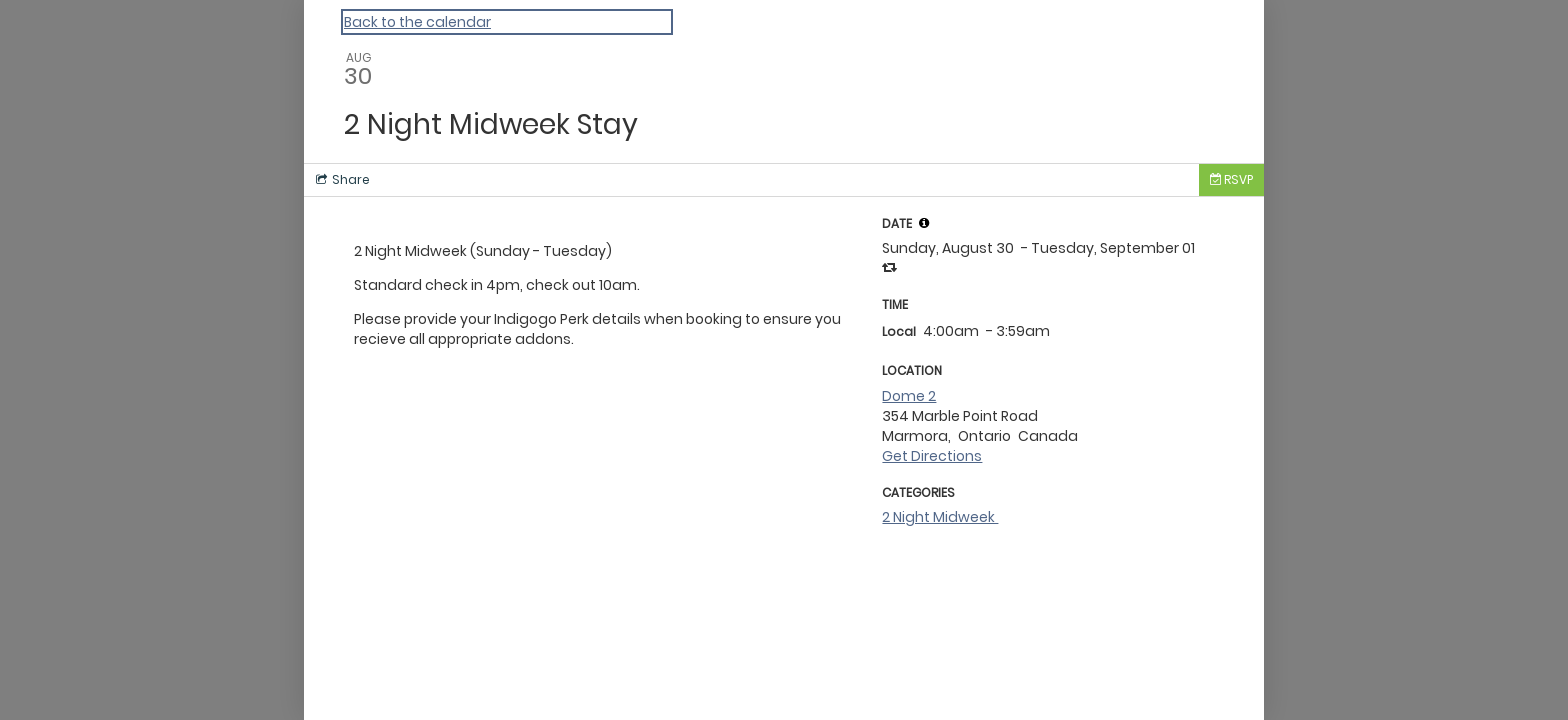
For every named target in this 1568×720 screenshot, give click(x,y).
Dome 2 (909, 396)
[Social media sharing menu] (341, 180)
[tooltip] (924, 223)
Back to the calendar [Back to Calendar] (417, 22)
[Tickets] (1231, 180)
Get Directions (932, 456)
